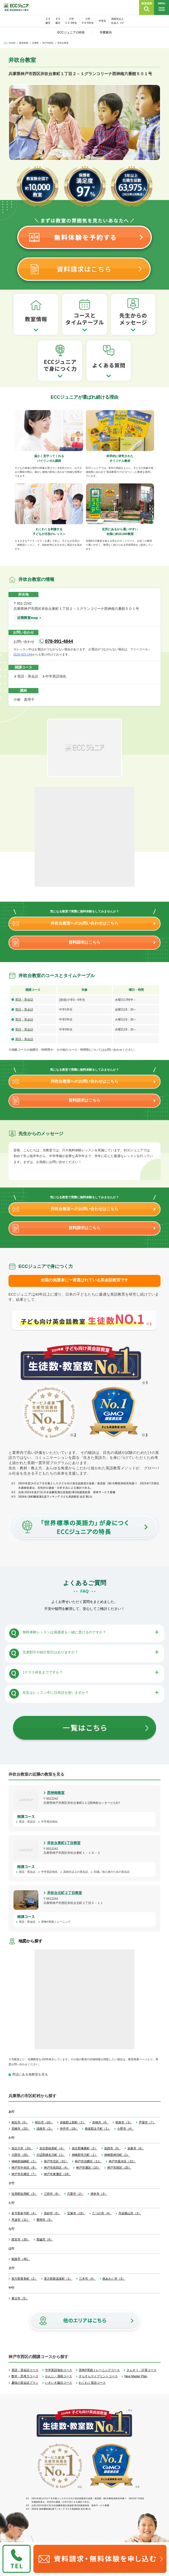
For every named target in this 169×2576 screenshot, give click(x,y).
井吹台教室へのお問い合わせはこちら (84, 923)
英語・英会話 (29, 676)
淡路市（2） (44, 2128)
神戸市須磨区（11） (88, 2161)
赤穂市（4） (100, 2122)
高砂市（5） (52, 2213)
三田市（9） (52, 2194)
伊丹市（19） (69, 2128)
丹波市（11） (20, 2220)
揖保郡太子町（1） (97, 2128)
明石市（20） (44, 2122)
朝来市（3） (123, 2122)
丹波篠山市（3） (129, 2213)
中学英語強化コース (58, 2370)
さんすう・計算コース (142, 2370)
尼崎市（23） (20, 2128)
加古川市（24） (22, 2148)
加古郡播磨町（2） (84, 2148)
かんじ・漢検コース (58, 2376)
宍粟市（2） (75, 2194)
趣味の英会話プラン (24, 2383)
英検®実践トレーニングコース (99, 2370)
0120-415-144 (22, 654)
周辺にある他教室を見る (30, 2074)
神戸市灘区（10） (88, 2167)
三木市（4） (87, 2278)
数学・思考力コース (24, 2376)
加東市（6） (135, 2148)
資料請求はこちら (84, 942)
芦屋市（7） (147, 2122)
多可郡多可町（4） (24, 2213)
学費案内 (106, 32)
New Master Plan (135, 2376)
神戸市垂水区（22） (122, 2161)
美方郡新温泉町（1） (58, 2278)
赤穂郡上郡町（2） (72, 2122)
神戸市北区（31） (56, 2161)
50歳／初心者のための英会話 (113, 1871)
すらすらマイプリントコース (98, 2376)
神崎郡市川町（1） (84, 2155)
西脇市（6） (44, 2239)
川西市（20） (20, 2155)
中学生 (102, 20)
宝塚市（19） (76, 2213)
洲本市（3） (98, 2194)
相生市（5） (19, 2122)
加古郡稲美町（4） (52, 2148)
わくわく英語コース (92, 2383)
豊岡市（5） (44, 2220)
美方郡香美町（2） (24, 2278)
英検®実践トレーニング (57, 1921)
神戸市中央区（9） (24, 2167)
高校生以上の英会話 (77, 1871)
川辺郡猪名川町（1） (50, 2155)
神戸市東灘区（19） (57, 2174)
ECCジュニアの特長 (70, 32)
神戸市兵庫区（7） (24, 2174)
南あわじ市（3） (113, 2278)
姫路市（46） (20, 2259)
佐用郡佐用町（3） (24, 2194)
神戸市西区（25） (119, 2167)
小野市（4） (125, 2128)
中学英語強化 (57, 676)
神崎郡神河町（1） (117, 2155)
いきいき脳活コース (58, 2383)
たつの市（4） (102, 2213)
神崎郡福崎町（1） (24, 2161)
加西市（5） (112, 2148)
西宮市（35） (20, 2239)
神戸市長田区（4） (57, 2167)
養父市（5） (19, 2298)
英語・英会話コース (24, 2370)
